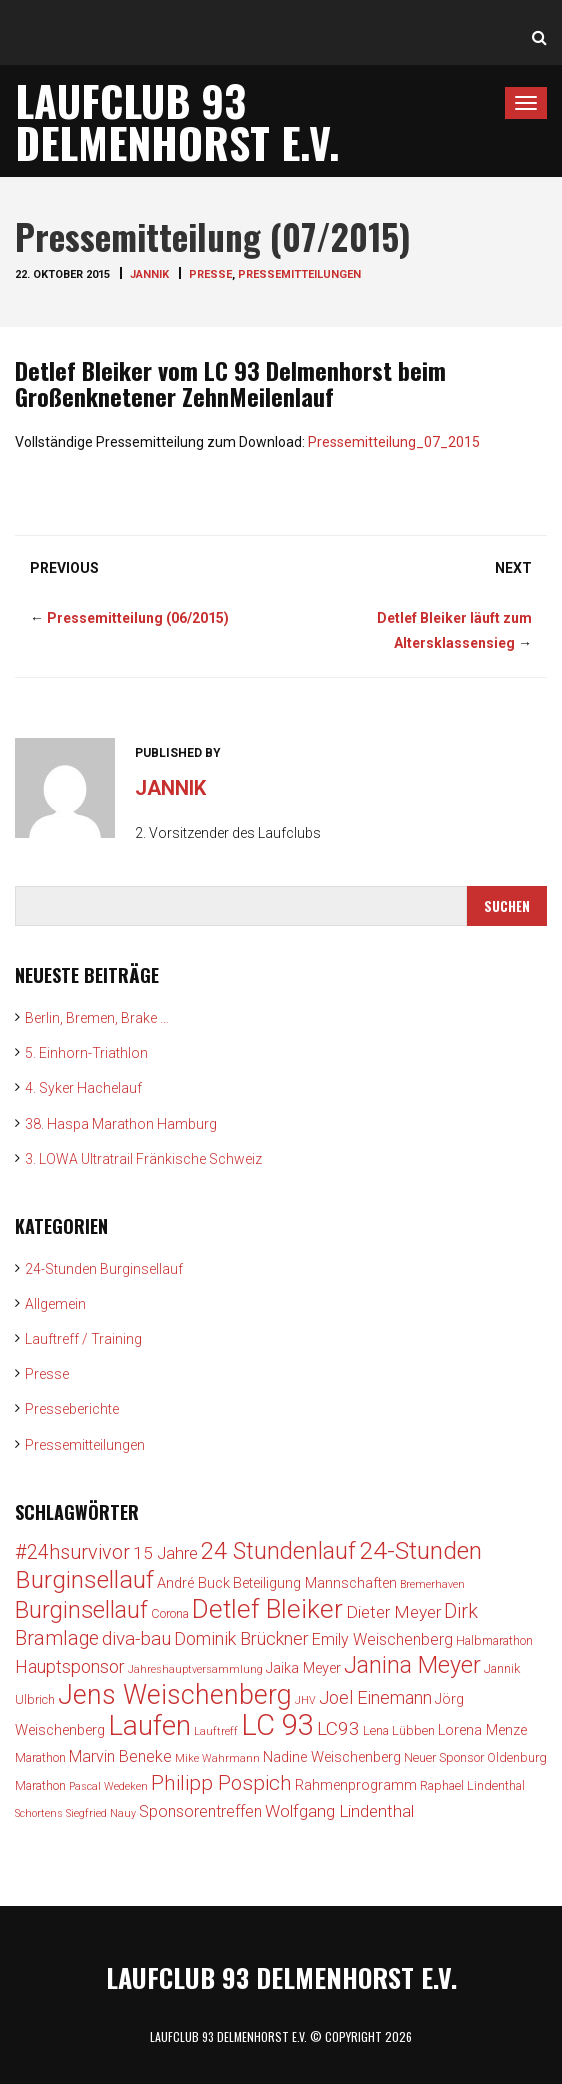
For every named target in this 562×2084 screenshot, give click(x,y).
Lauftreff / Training (83, 1339)
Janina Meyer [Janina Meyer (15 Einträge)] (412, 1665)
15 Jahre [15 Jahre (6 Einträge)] (165, 1553)
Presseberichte (72, 1409)
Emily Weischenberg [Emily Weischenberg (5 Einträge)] (382, 1639)
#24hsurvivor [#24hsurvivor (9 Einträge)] (72, 1552)
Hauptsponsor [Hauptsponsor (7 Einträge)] (70, 1666)
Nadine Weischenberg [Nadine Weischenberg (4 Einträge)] (332, 1757)
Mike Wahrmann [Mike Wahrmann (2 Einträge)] (217, 1758)
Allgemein (55, 1304)
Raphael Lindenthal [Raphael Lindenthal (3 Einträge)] (472, 1785)
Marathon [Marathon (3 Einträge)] (40, 1757)
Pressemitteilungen (299, 274)
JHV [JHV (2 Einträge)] (305, 1700)
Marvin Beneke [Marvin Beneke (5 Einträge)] (120, 1756)
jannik (149, 274)
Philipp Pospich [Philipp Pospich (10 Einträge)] (221, 1783)
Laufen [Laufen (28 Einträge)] (149, 1725)
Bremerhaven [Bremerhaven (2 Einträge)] (432, 1584)
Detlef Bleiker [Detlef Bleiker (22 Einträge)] (267, 1609)
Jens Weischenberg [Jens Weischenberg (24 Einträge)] (175, 1695)
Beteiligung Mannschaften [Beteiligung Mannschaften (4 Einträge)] (315, 1583)
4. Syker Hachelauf (83, 1088)
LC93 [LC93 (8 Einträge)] (338, 1728)
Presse (210, 274)
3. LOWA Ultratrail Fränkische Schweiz (143, 1159)
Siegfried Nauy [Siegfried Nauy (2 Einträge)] (101, 1813)
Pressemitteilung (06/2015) (138, 618)
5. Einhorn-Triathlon (86, 1053)
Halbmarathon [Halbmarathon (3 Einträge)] (494, 1640)
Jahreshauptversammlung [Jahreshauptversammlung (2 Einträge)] (195, 1669)
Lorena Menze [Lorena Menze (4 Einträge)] (482, 1730)
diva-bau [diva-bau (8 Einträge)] (136, 1638)
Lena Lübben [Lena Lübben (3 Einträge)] (399, 1730)
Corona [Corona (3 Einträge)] (170, 1613)
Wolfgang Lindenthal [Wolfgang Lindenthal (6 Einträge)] (339, 1811)
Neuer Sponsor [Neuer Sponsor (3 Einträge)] (444, 1757)
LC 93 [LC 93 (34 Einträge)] (277, 1725)
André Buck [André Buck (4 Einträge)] (193, 1583)
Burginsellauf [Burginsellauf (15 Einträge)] (81, 1610)
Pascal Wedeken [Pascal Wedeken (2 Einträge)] (108, 1786)
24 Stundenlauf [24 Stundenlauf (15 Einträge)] (278, 1551)
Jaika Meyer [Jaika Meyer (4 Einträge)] (303, 1668)
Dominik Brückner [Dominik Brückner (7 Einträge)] (241, 1638)
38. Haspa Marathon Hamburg (121, 1124)
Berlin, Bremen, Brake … (97, 1018)
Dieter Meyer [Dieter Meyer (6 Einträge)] (393, 1612)
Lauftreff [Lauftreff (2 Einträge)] (216, 1731)
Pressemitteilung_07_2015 (394, 442)
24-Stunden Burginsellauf (104, 1269)
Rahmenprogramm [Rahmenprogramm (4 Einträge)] (356, 1785)
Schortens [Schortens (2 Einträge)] (39, 1813)
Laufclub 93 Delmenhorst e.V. (177, 121)
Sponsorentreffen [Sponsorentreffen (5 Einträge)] (200, 1811)
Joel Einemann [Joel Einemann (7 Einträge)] (375, 1697)
